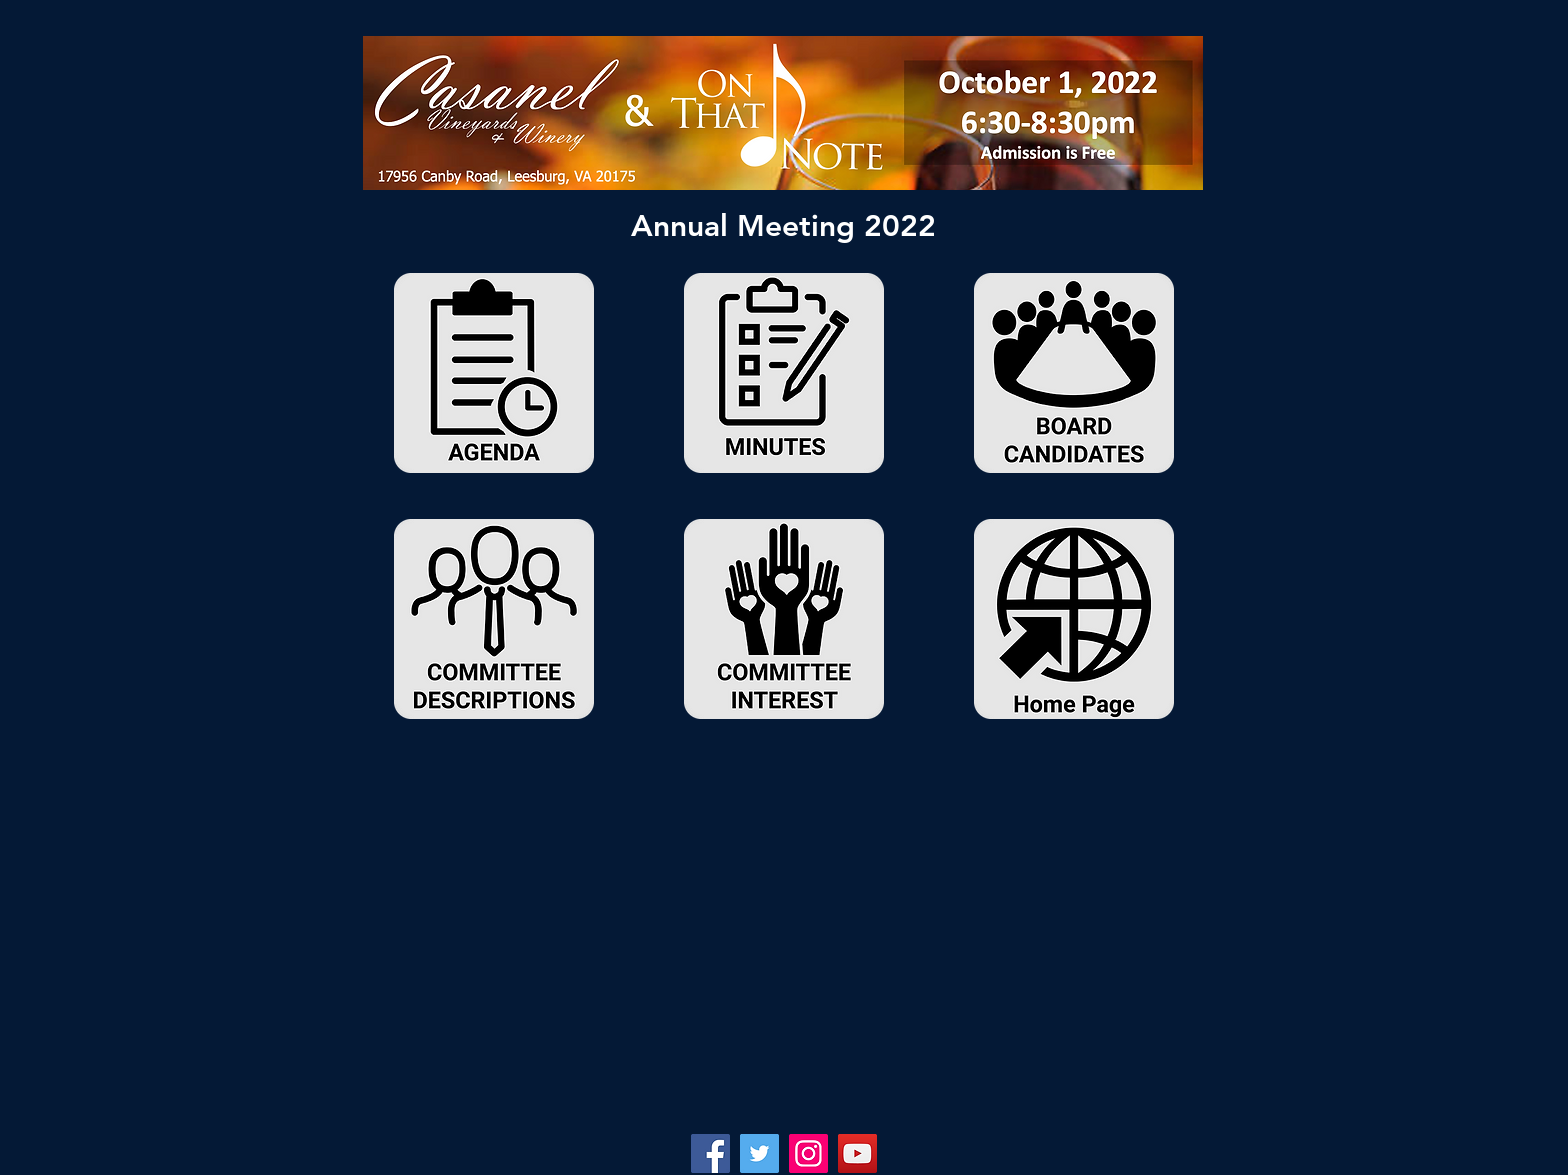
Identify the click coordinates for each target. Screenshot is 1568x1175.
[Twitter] (759, 1153)
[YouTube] (857, 1153)
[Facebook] (710, 1153)
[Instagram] (808, 1153)
